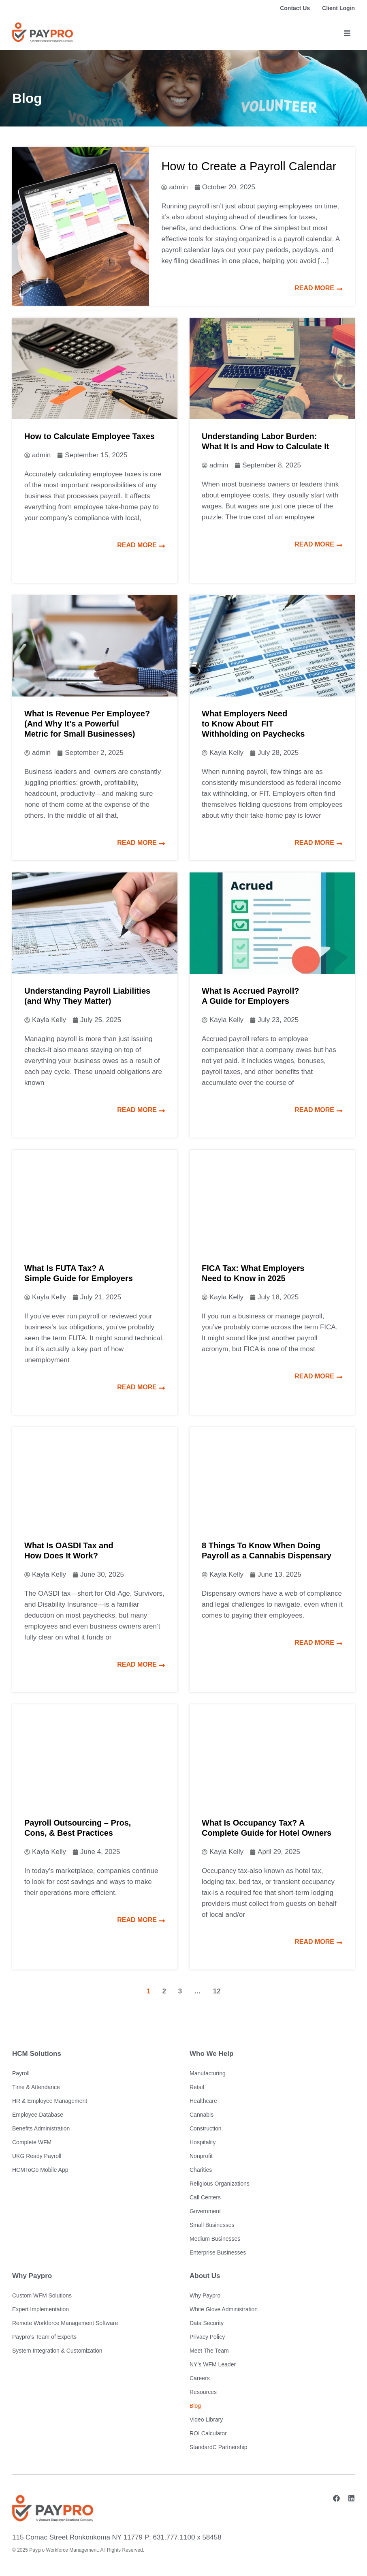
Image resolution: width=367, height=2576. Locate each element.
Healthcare (203, 2101)
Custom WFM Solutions (42, 2295)
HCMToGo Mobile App (40, 2170)
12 (217, 1991)
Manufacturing (208, 2073)
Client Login (338, 8)
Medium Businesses (215, 2238)
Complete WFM (31, 2142)
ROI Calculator (208, 2433)
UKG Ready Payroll (36, 2156)
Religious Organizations (220, 2183)
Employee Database (37, 2114)
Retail (197, 2087)
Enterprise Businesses (218, 2252)
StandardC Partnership (218, 2447)
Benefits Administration (41, 2128)
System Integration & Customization (57, 2350)
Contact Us (295, 8)
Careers (200, 2378)
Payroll (21, 2073)
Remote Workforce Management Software (65, 2323)
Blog (195, 2405)
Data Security (207, 2323)
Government (205, 2211)
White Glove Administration (224, 2309)
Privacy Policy (207, 2337)
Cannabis (201, 2114)
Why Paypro (205, 2295)
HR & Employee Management (49, 2101)
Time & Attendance (36, 2087)
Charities (201, 2170)
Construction (206, 2128)
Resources (203, 2392)
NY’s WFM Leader (213, 2364)
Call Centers (205, 2197)
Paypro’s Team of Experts (44, 2337)
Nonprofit (201, 2156)
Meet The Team (209, 2350)
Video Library (206, 2419)
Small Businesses (212, 2225)
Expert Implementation (40, 2309)
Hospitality (203, 2142)
